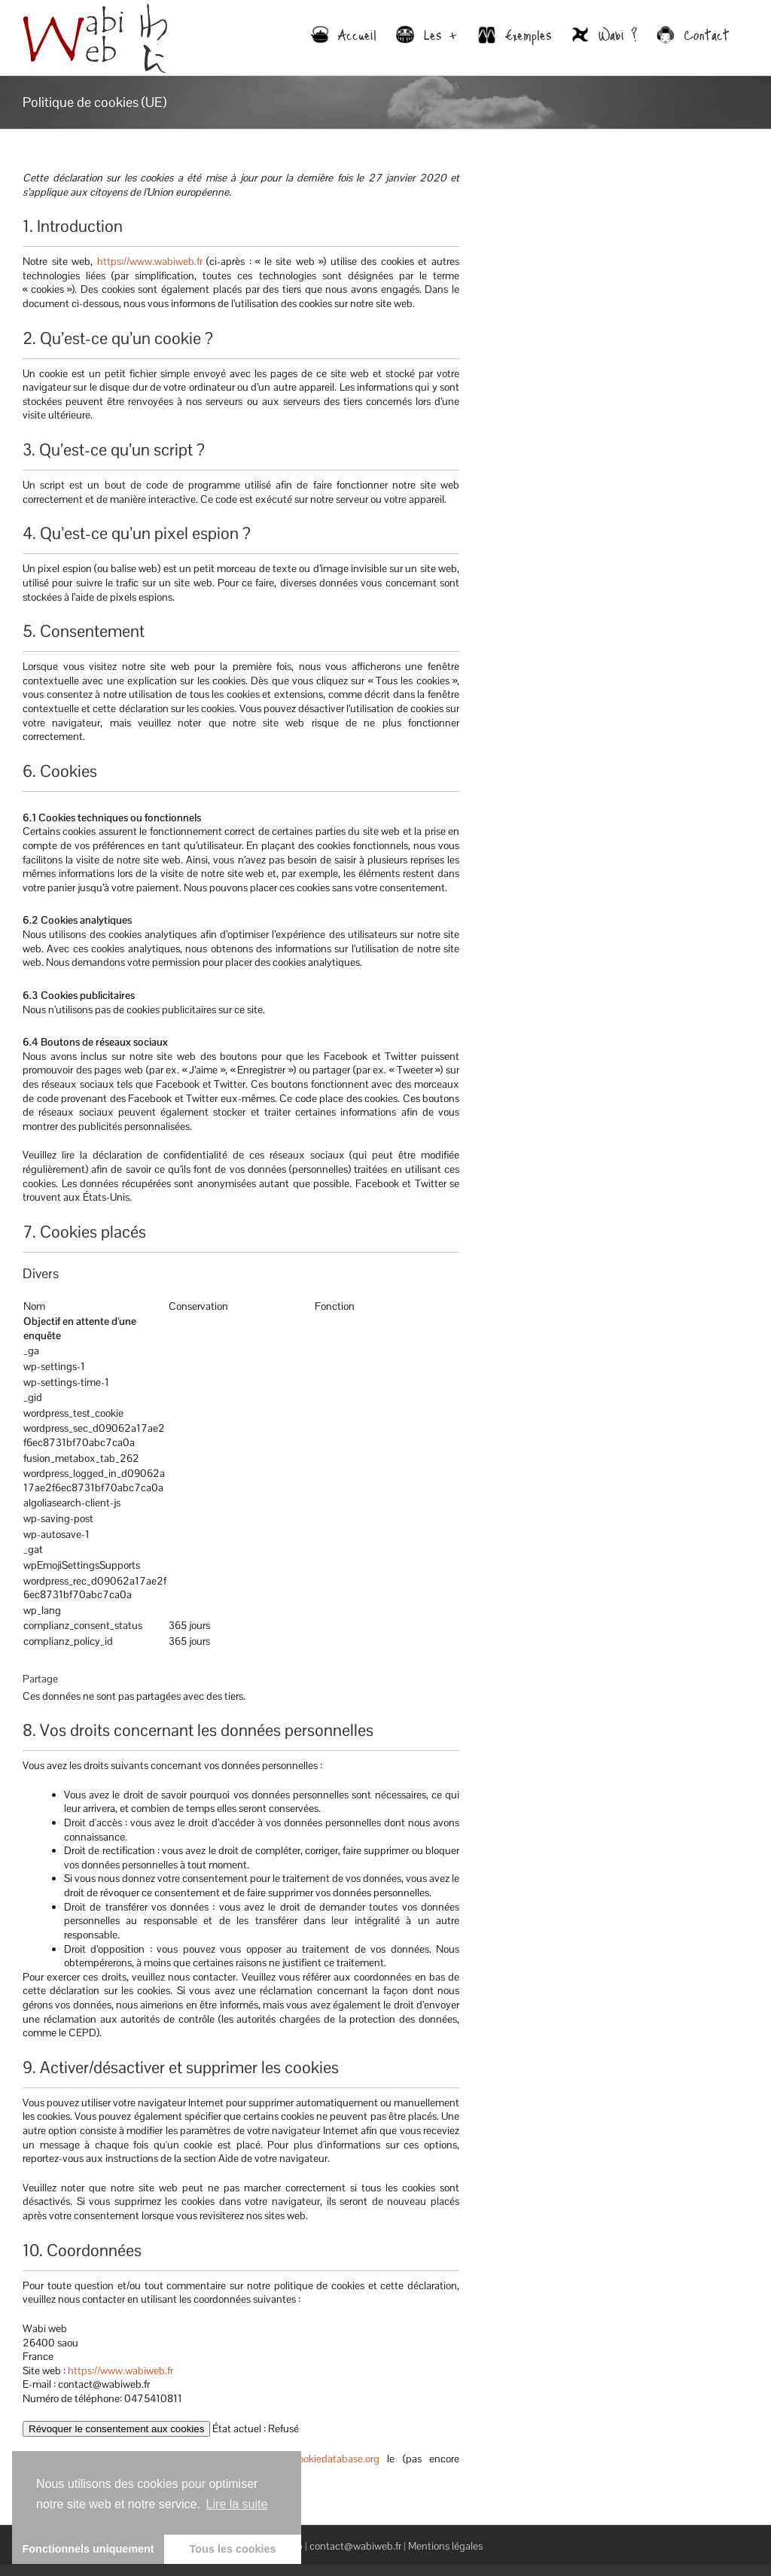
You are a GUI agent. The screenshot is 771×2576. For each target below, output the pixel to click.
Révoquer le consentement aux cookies (116, 2428)
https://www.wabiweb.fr (150, 261)
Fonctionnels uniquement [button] (88, 2549)
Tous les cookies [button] (233, 2549)
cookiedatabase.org (336, 2458)
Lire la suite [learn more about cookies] (237, 2504)
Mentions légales (445, 2546)
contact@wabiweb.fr (355, 2546)
